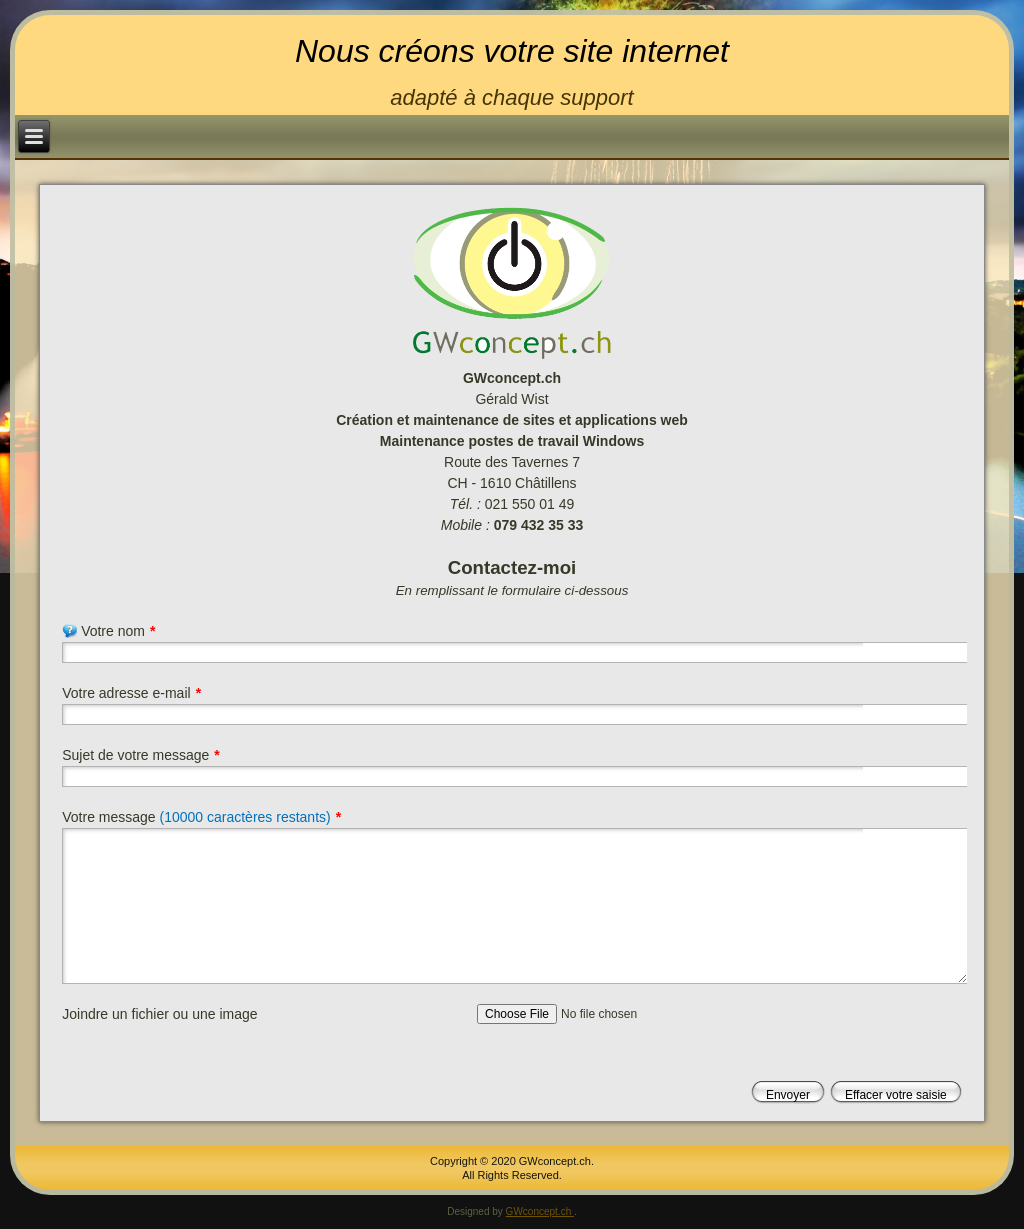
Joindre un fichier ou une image (159, 1014)
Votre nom (108, 631)
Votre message (201, 817)
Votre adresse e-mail (131, 693)
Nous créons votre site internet (512, 51)
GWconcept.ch (540, 1211)
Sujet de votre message (141, 755)
